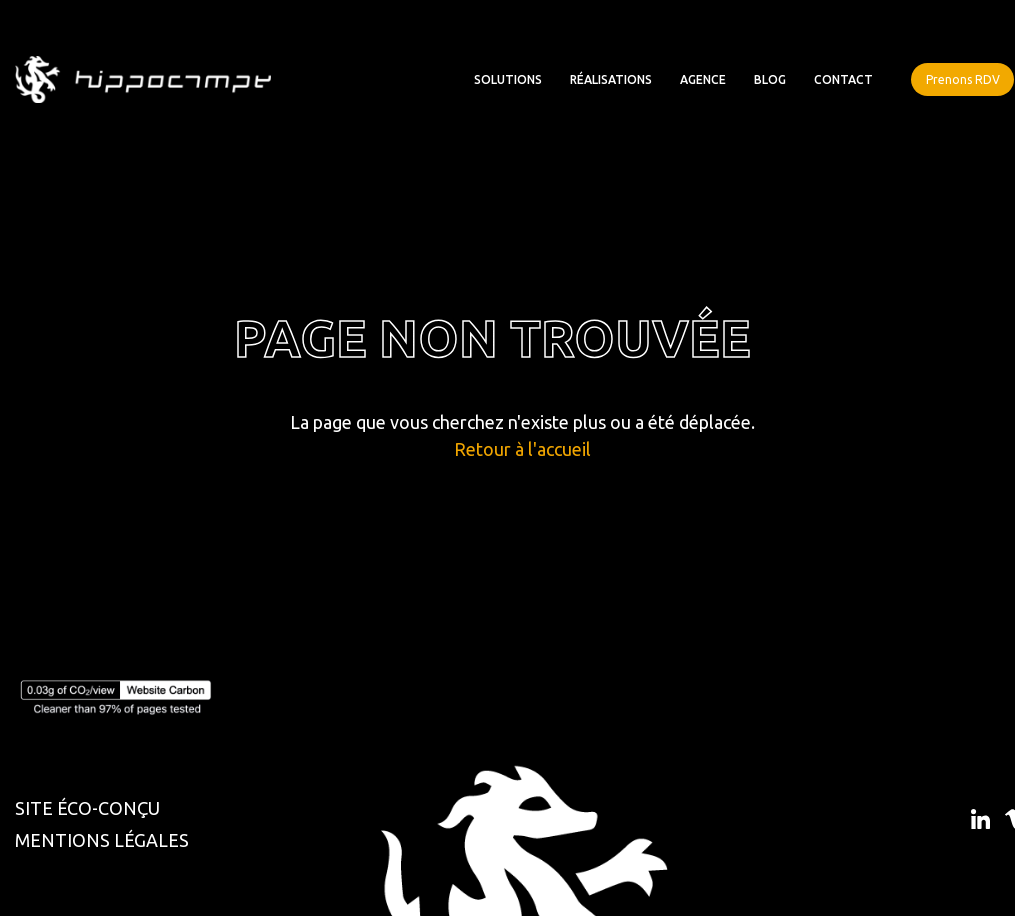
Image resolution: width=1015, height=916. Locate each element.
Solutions (508, 79)
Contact (843, 79)
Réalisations (611, 79)
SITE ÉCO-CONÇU (87, 808)
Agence (703, 79)
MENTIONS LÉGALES (102, 840)
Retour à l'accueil (522, 449)
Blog (770, 79)
